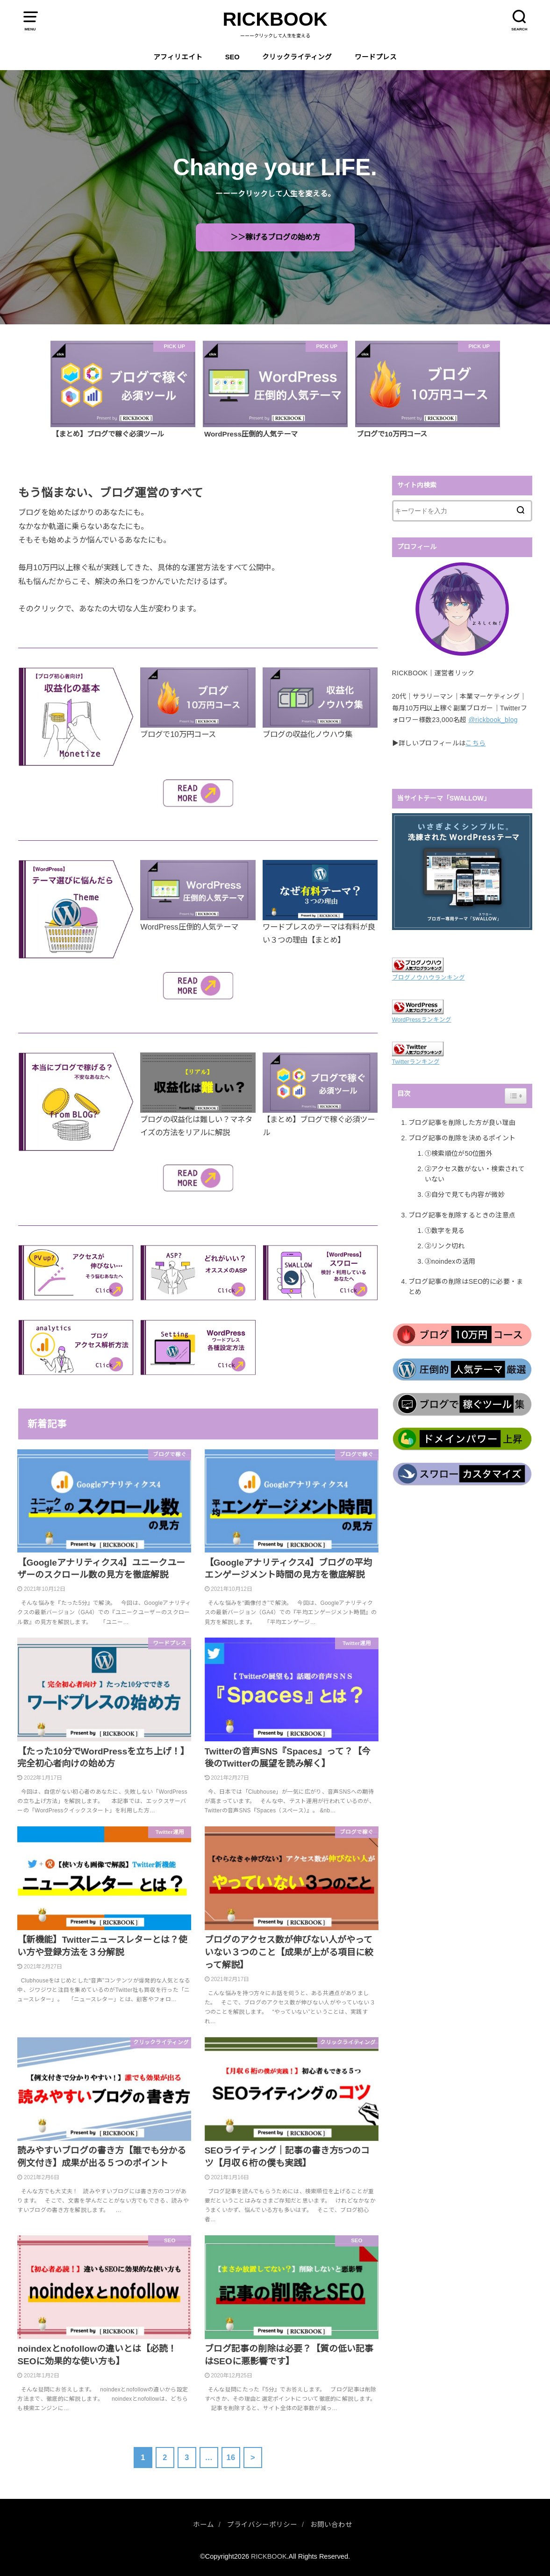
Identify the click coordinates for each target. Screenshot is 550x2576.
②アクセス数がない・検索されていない (475, 1174)
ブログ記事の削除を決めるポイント (462, 1138)
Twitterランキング (416, 1062)
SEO (232, 57)
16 (230, 2457)
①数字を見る (445, 1230)
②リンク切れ (445, 1246)
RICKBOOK (274, 19)
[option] (123, 390)
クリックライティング (297, 57)
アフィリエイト (177, 57)
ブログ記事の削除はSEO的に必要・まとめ (465, 1286)
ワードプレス (376, 57)
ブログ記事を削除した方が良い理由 (462, 1122)
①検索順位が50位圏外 (459, 1153)
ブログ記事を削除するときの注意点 (462, 1215)
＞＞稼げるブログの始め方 (275, 237)
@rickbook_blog (493, 719)
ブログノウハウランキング (428, 977)
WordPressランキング (421, 1019)
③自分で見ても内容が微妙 (465, 1194)
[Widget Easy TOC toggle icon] (516, 1096)
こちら (475, 743)
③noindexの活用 (450, 1261)
